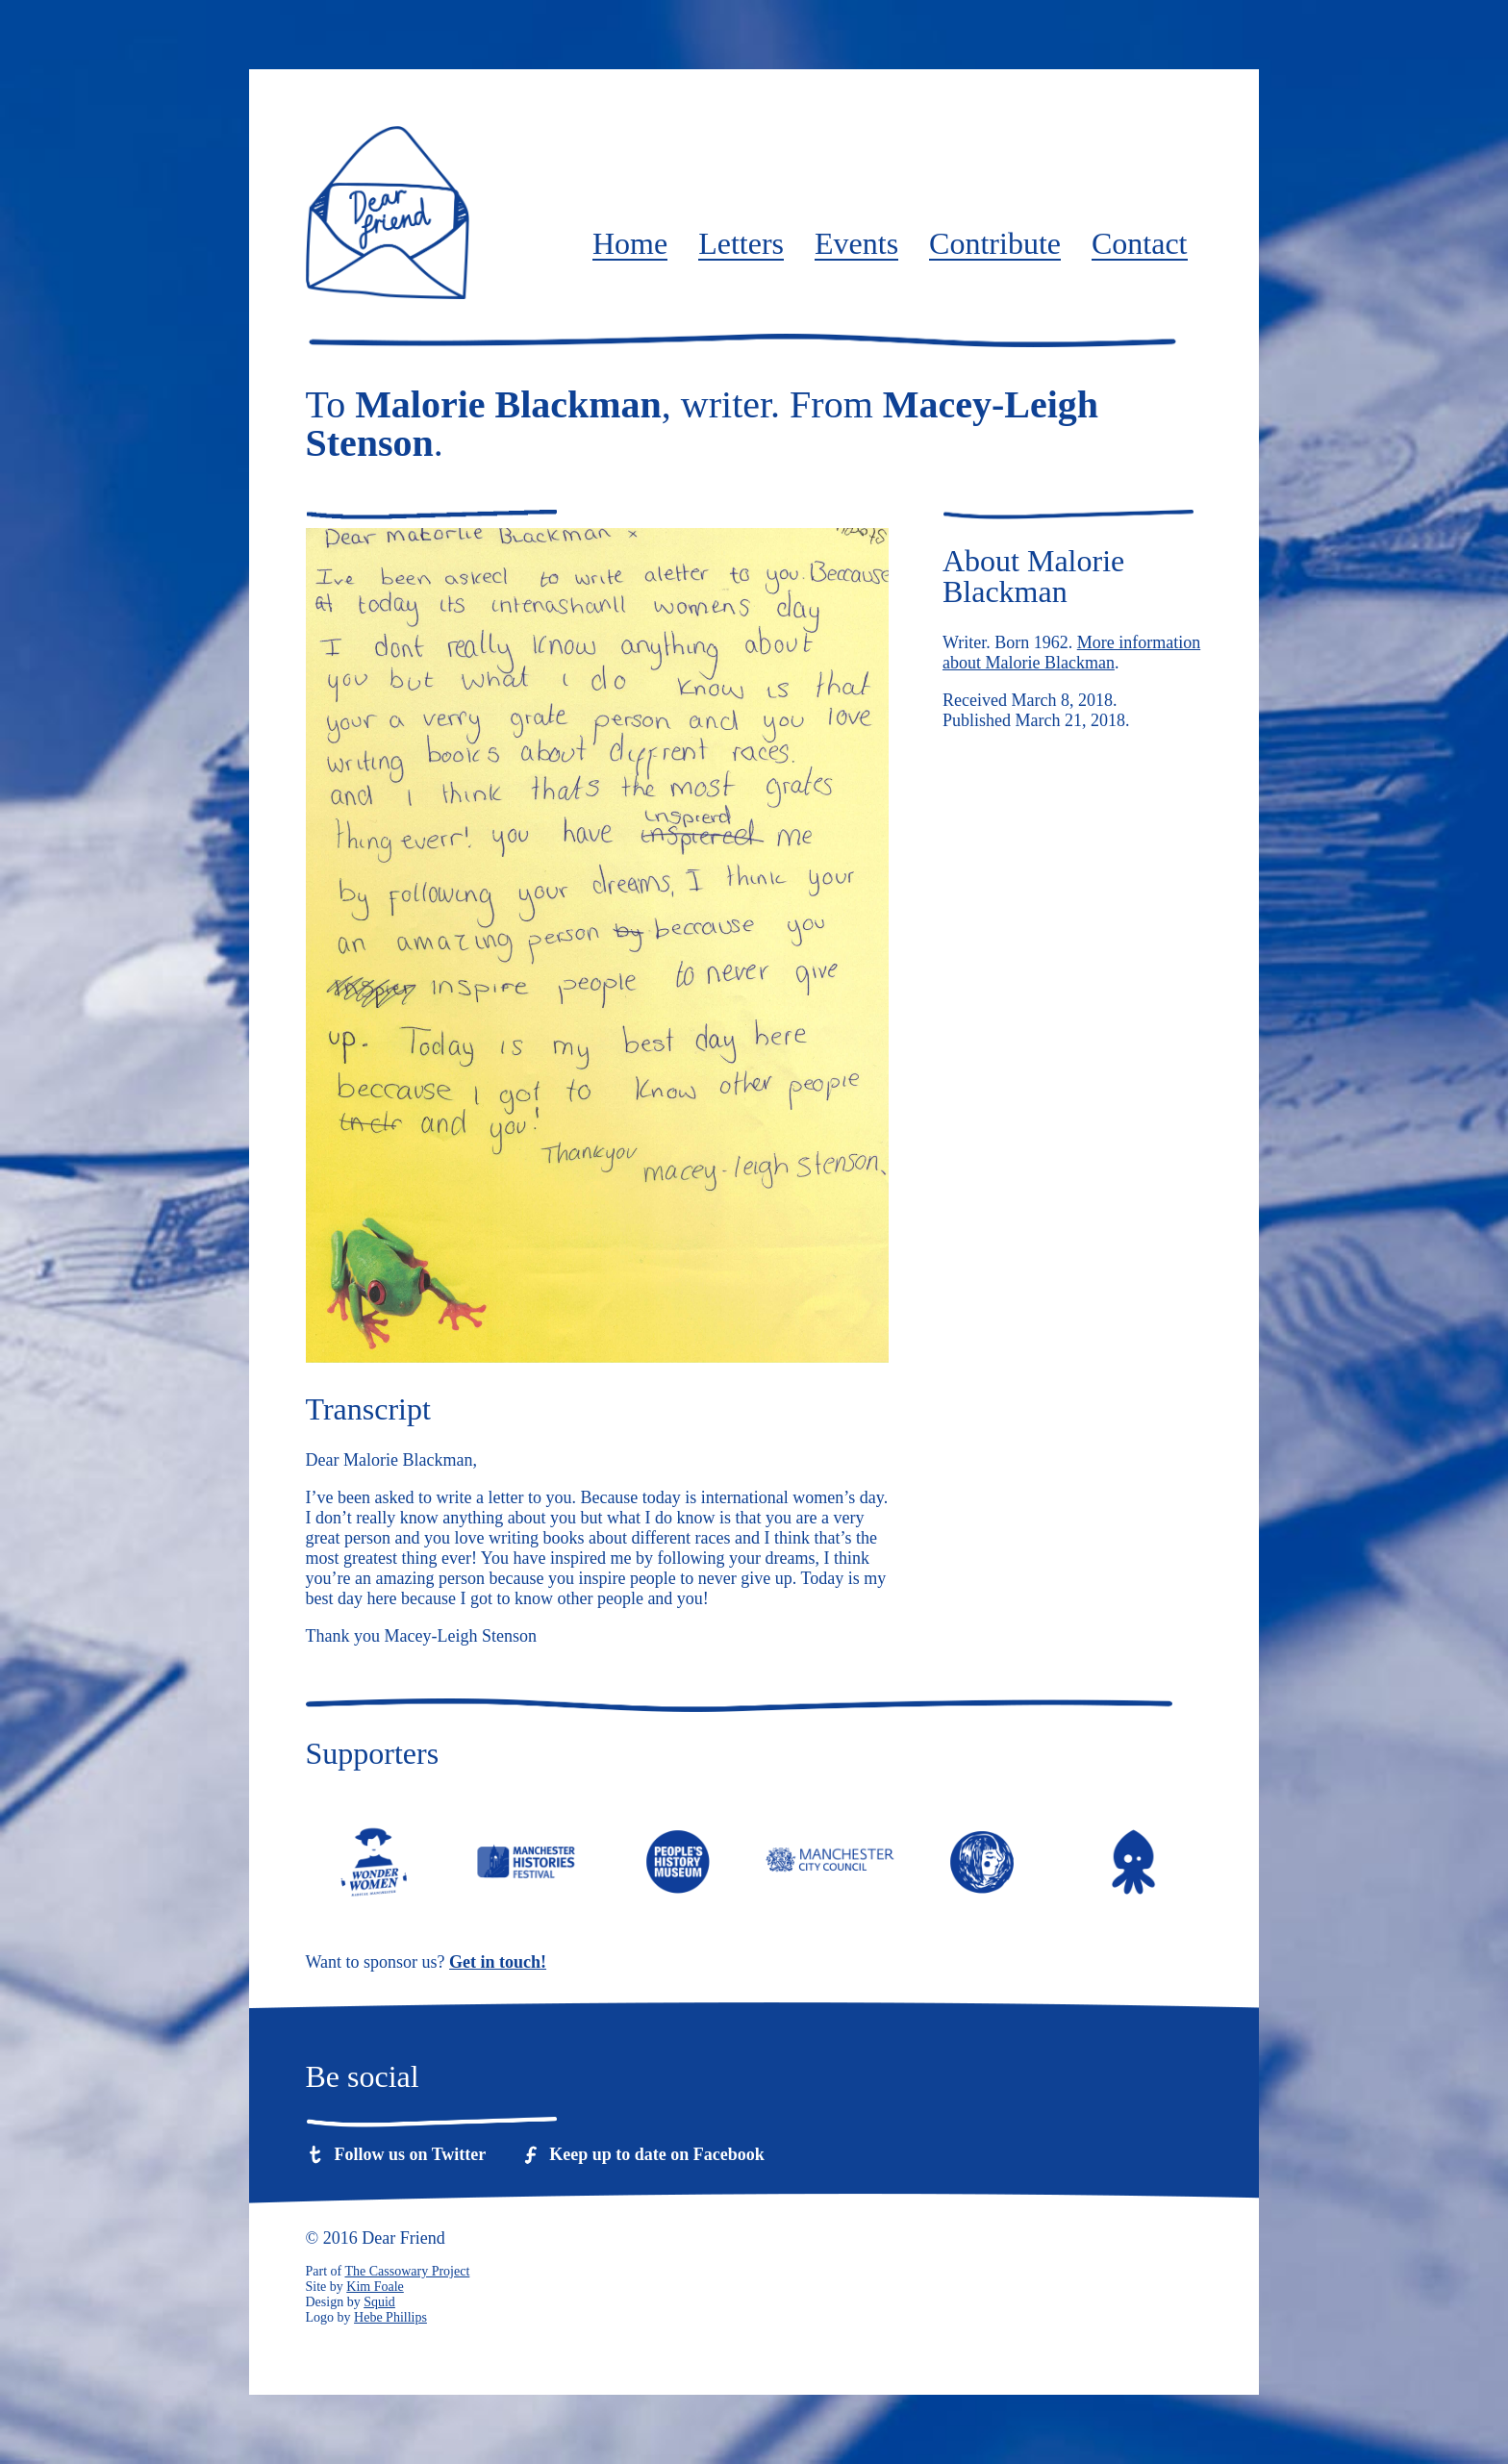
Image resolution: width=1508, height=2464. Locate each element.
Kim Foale (375, 2286)
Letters (741, 244)
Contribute (995, 244)
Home (629, 244)
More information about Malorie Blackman (1071, 652)
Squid (379, 2302)
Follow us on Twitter (411, 2154)
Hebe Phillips (390, 2317)
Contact (1140, 244)
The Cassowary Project (406, 2271)
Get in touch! (497, 1962)
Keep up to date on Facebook (657, 2154)
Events (856, 244)
